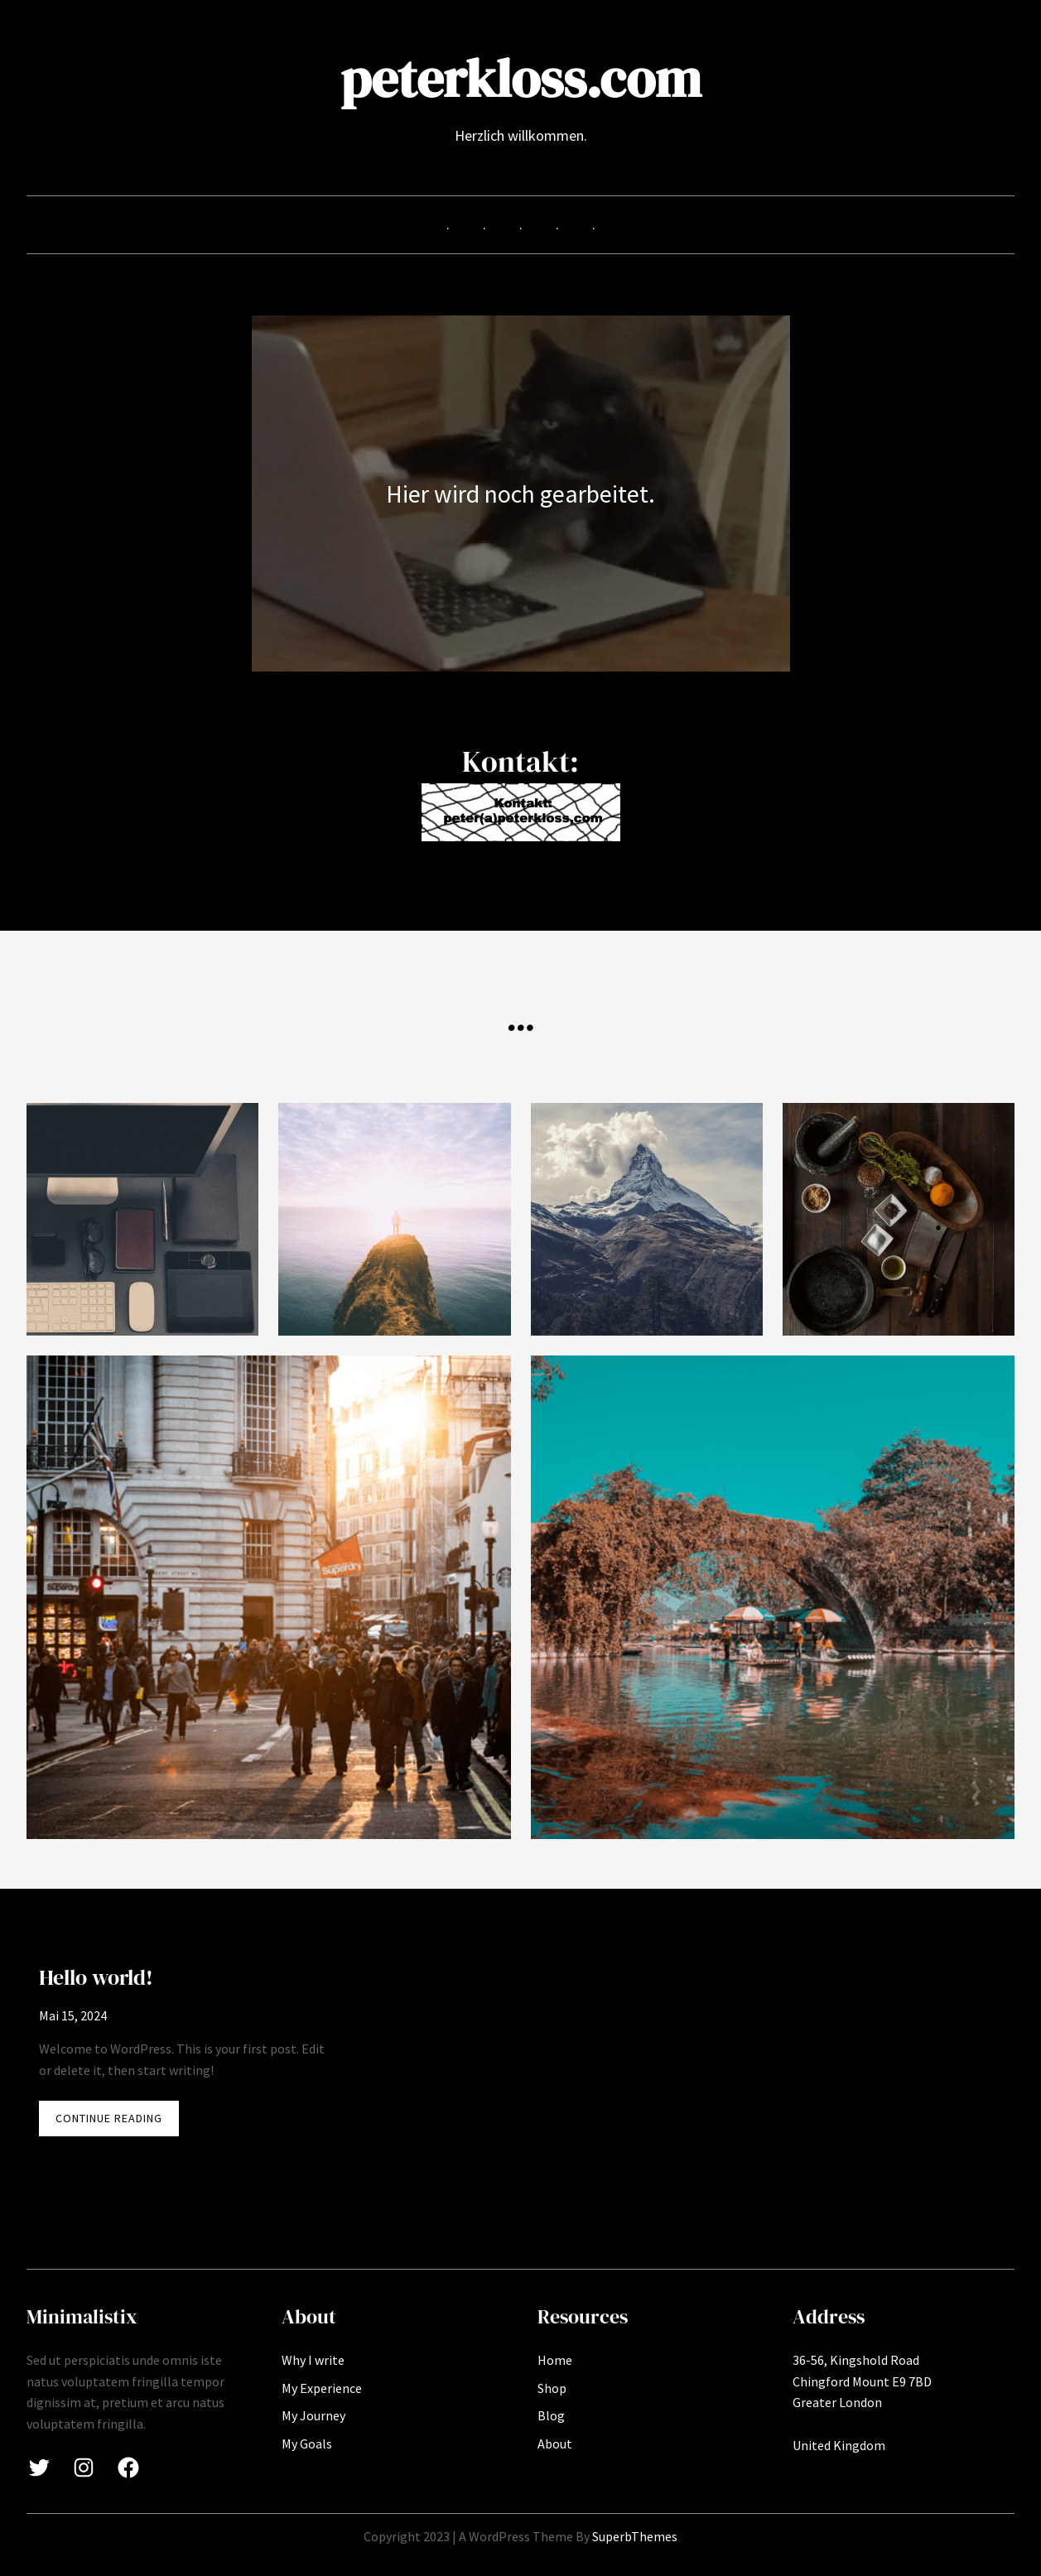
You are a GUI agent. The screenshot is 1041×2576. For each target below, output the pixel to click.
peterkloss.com (520, 78)
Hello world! (96, 1977)
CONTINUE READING (117, 2121)
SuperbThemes (634, 2536)
